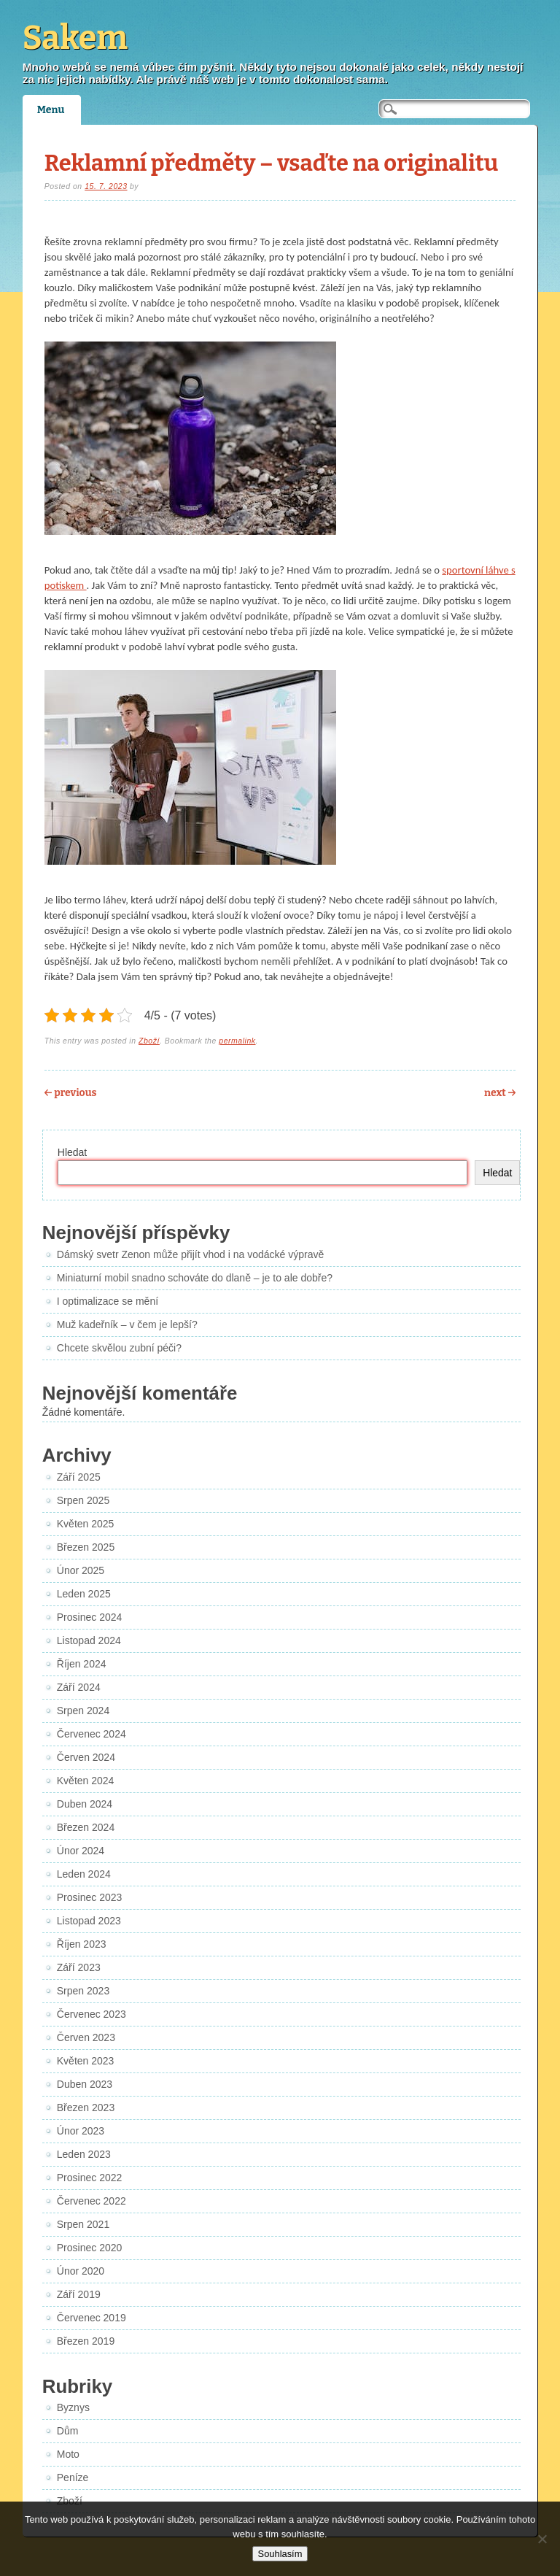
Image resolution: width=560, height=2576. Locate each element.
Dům (68, 2431)
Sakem (75, 38)
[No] (541, 2538)
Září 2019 (79, 2294)
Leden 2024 (84, 1874)
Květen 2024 (85, 1780)
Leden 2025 (84, 1594)
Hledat (72, 1152)
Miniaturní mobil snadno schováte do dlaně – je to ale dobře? (194, 1278)
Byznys (73, 2407)
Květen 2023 (85, 2061)
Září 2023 (79, 1967)
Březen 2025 (85, 1547)
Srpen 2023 (83, 1991)
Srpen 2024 (83, 1710)
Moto (68, 2454)
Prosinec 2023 (89, 1897)
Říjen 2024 (81, 1664)
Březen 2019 (85, 2341)
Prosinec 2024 (89, 1617)
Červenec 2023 (91, 2014)
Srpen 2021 (83, 2224)
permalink (237, 1040)
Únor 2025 (80, 1570)
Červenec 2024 (91, 1734)
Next (500, 1093)
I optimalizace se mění (107, 1301)
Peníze (73, 2477)
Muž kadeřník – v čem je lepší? (127, 1324)
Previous (70, 1093)
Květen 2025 (85, 1524)
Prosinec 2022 (89, 2177)
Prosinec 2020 (89, 2247)
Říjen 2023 (81, 1944)
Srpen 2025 (83, 1500)
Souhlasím (280, 2553)
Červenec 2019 (91, 2318)
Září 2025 (79, 1477)
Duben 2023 (84, 2084)
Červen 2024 (86, 1757)
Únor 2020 (80, 2271)
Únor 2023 (80, 2131)
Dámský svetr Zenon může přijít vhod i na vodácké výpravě (190, 1254)
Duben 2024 (84, 1804)
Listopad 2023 (89, 1921)
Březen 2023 (85, 2107)
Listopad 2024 (89, 1640)
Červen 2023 (86, 2037)
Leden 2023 (84, 2154)
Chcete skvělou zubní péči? (119, 1348)
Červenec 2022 (91, 2201)
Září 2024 (79, 1687)
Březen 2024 (85, 1827)
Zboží (149, 1040)
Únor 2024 (80, 1850)
